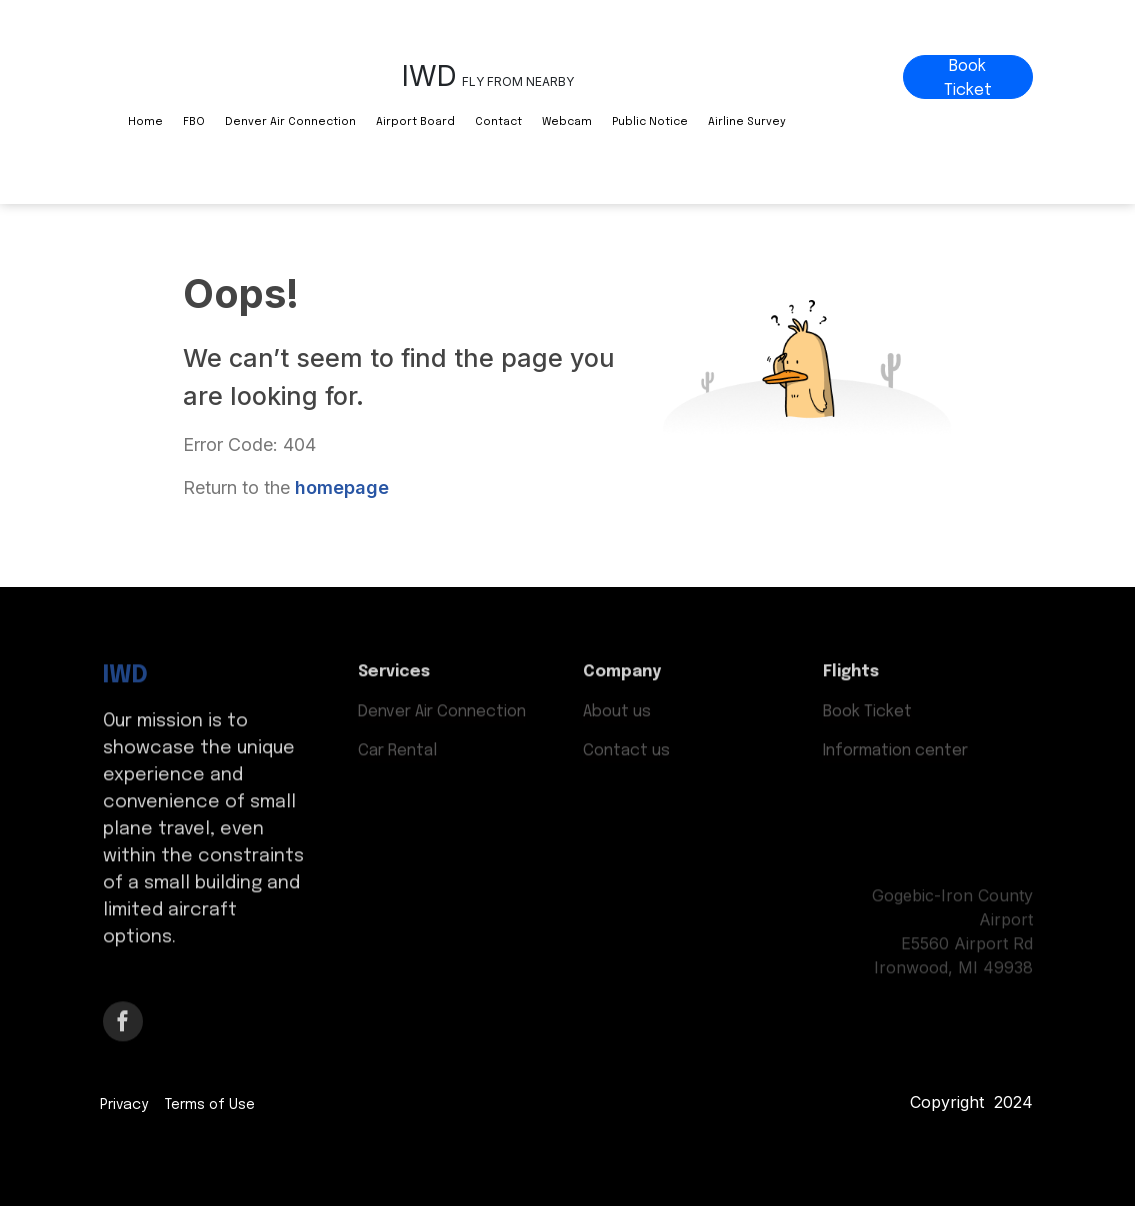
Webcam (567, 122)
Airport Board (415, 122)
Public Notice (650, 122)
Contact (498, 122)
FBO (194, 122)
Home (145, 122)
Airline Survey (747, 122)
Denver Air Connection (290, 122)
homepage (342, 487)
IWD (125, 671)
